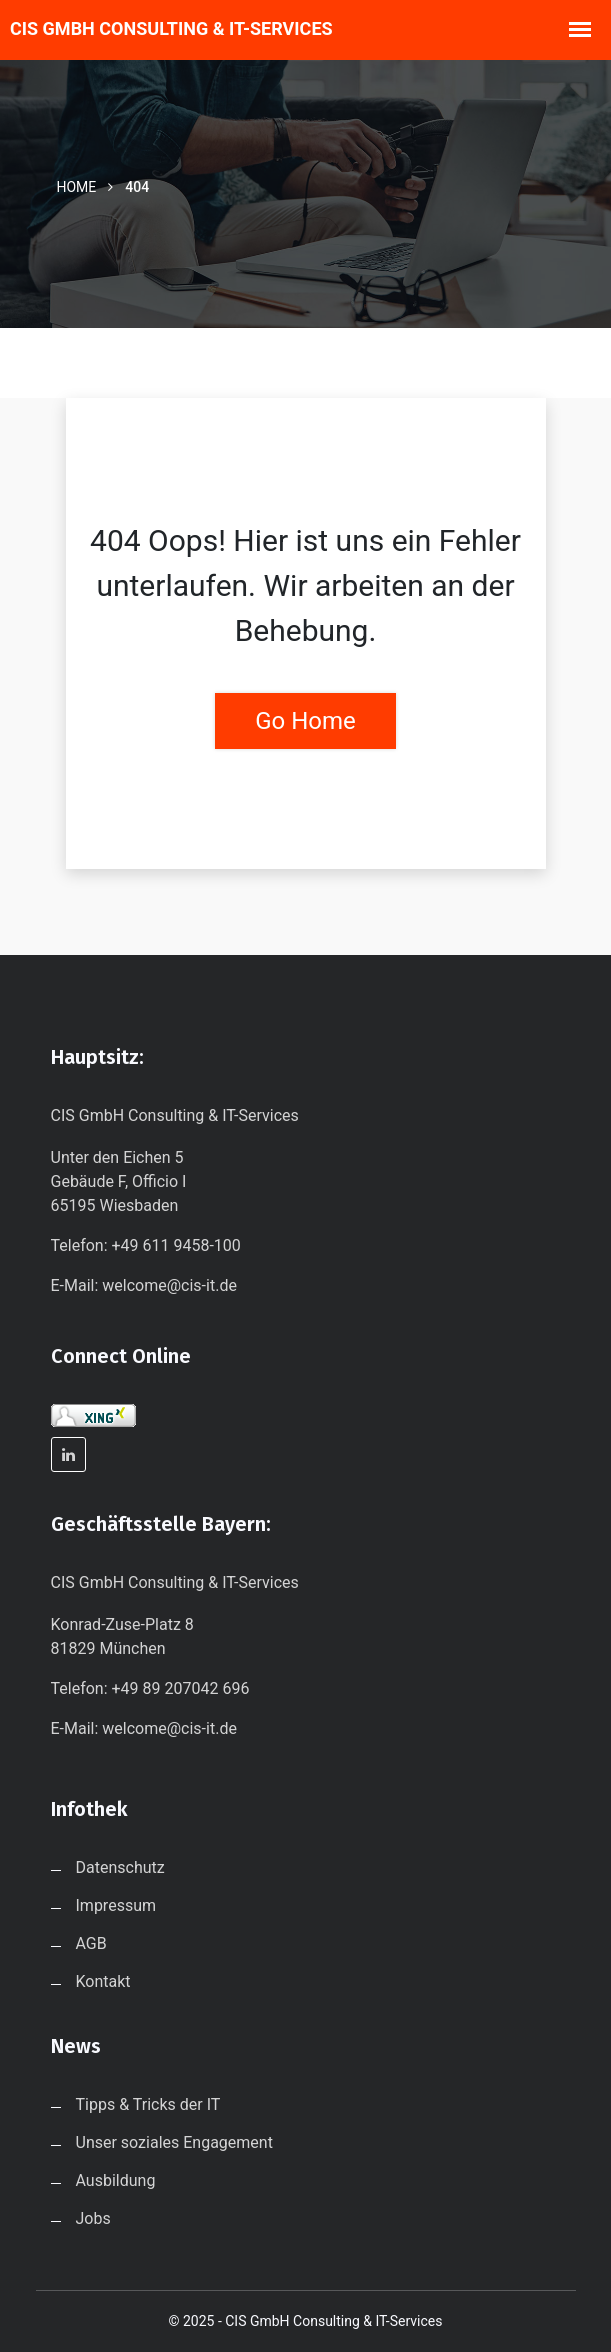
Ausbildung (116, 2180)
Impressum (116, 1905)
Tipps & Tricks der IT (148, 2104)
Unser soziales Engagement (174, 2142)
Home (77, 187)
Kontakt (103, 1981)
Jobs (93, 2218)
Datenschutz (120, 1867)
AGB (91, 1943)
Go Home (305, 721)
